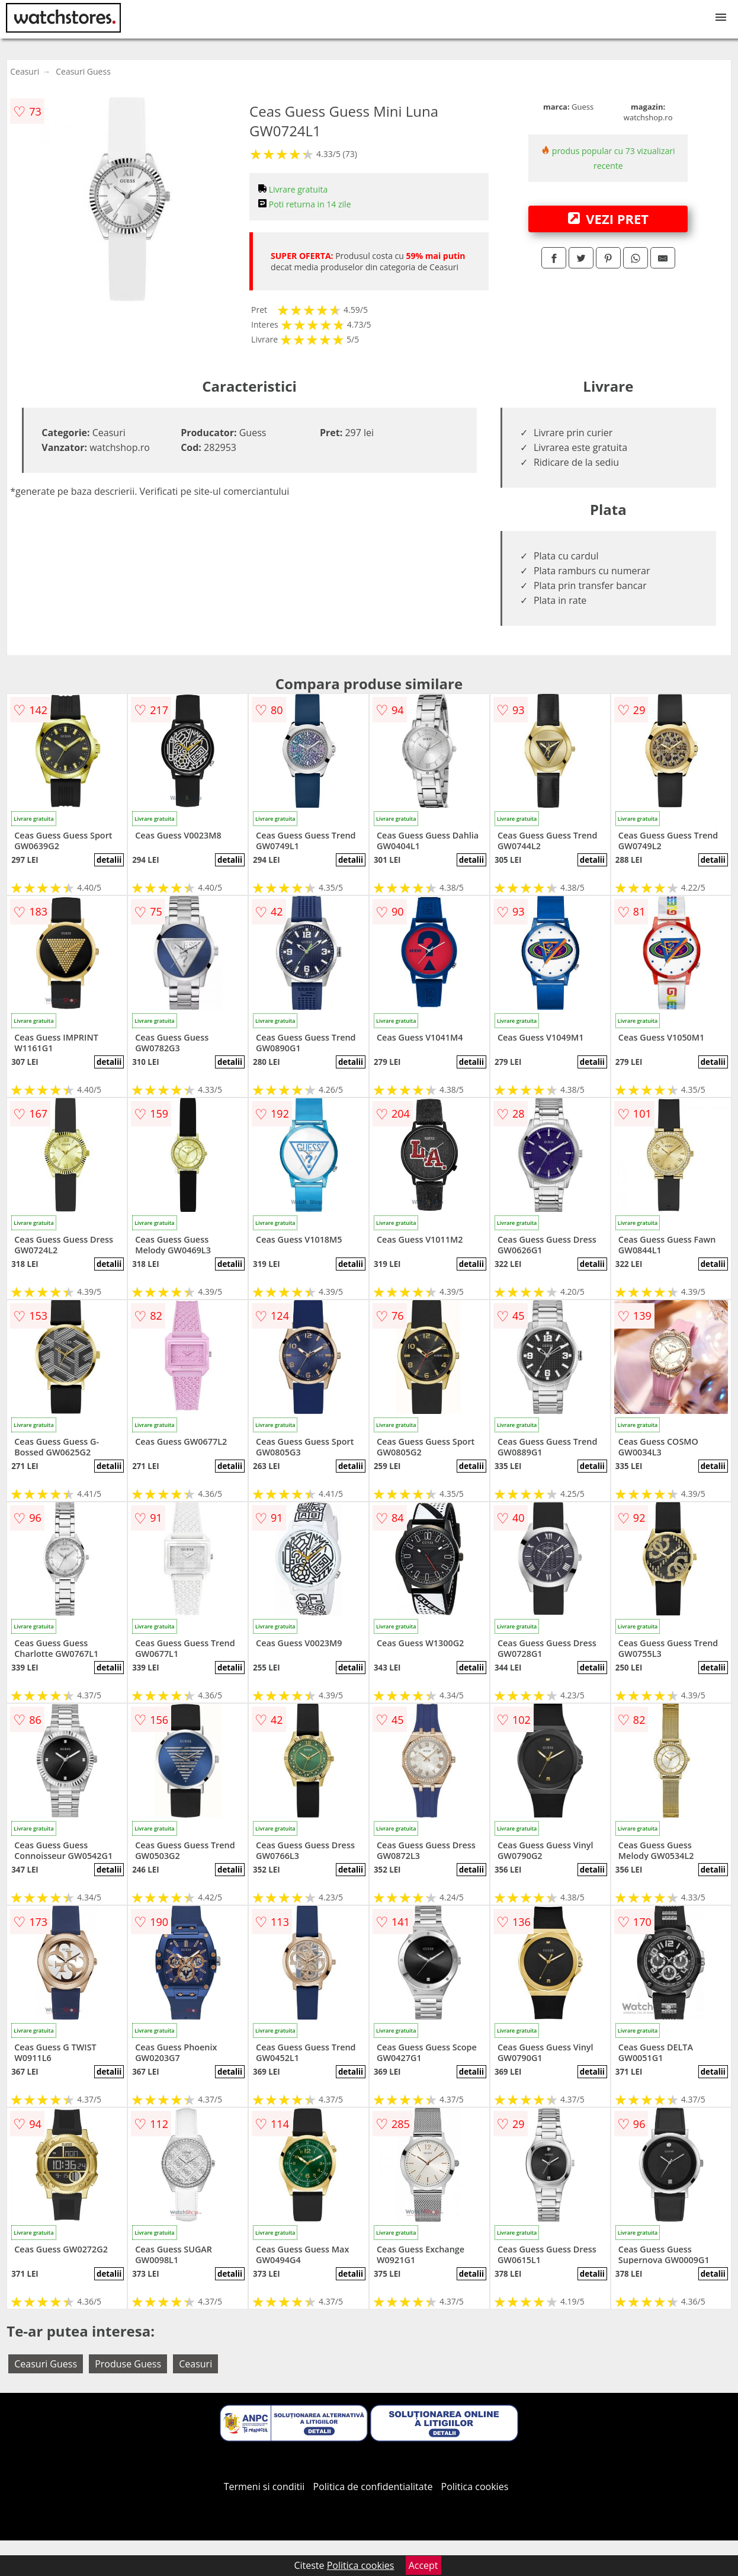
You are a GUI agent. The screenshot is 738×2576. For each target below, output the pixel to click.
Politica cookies (475, 2486)
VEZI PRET (608, 219)
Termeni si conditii (264, 2486)
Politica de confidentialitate (373, 2486)
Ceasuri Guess (83, 71)
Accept (423, 2565)
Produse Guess (128, 2363)
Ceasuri (24, 71)
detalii (109, 860)
